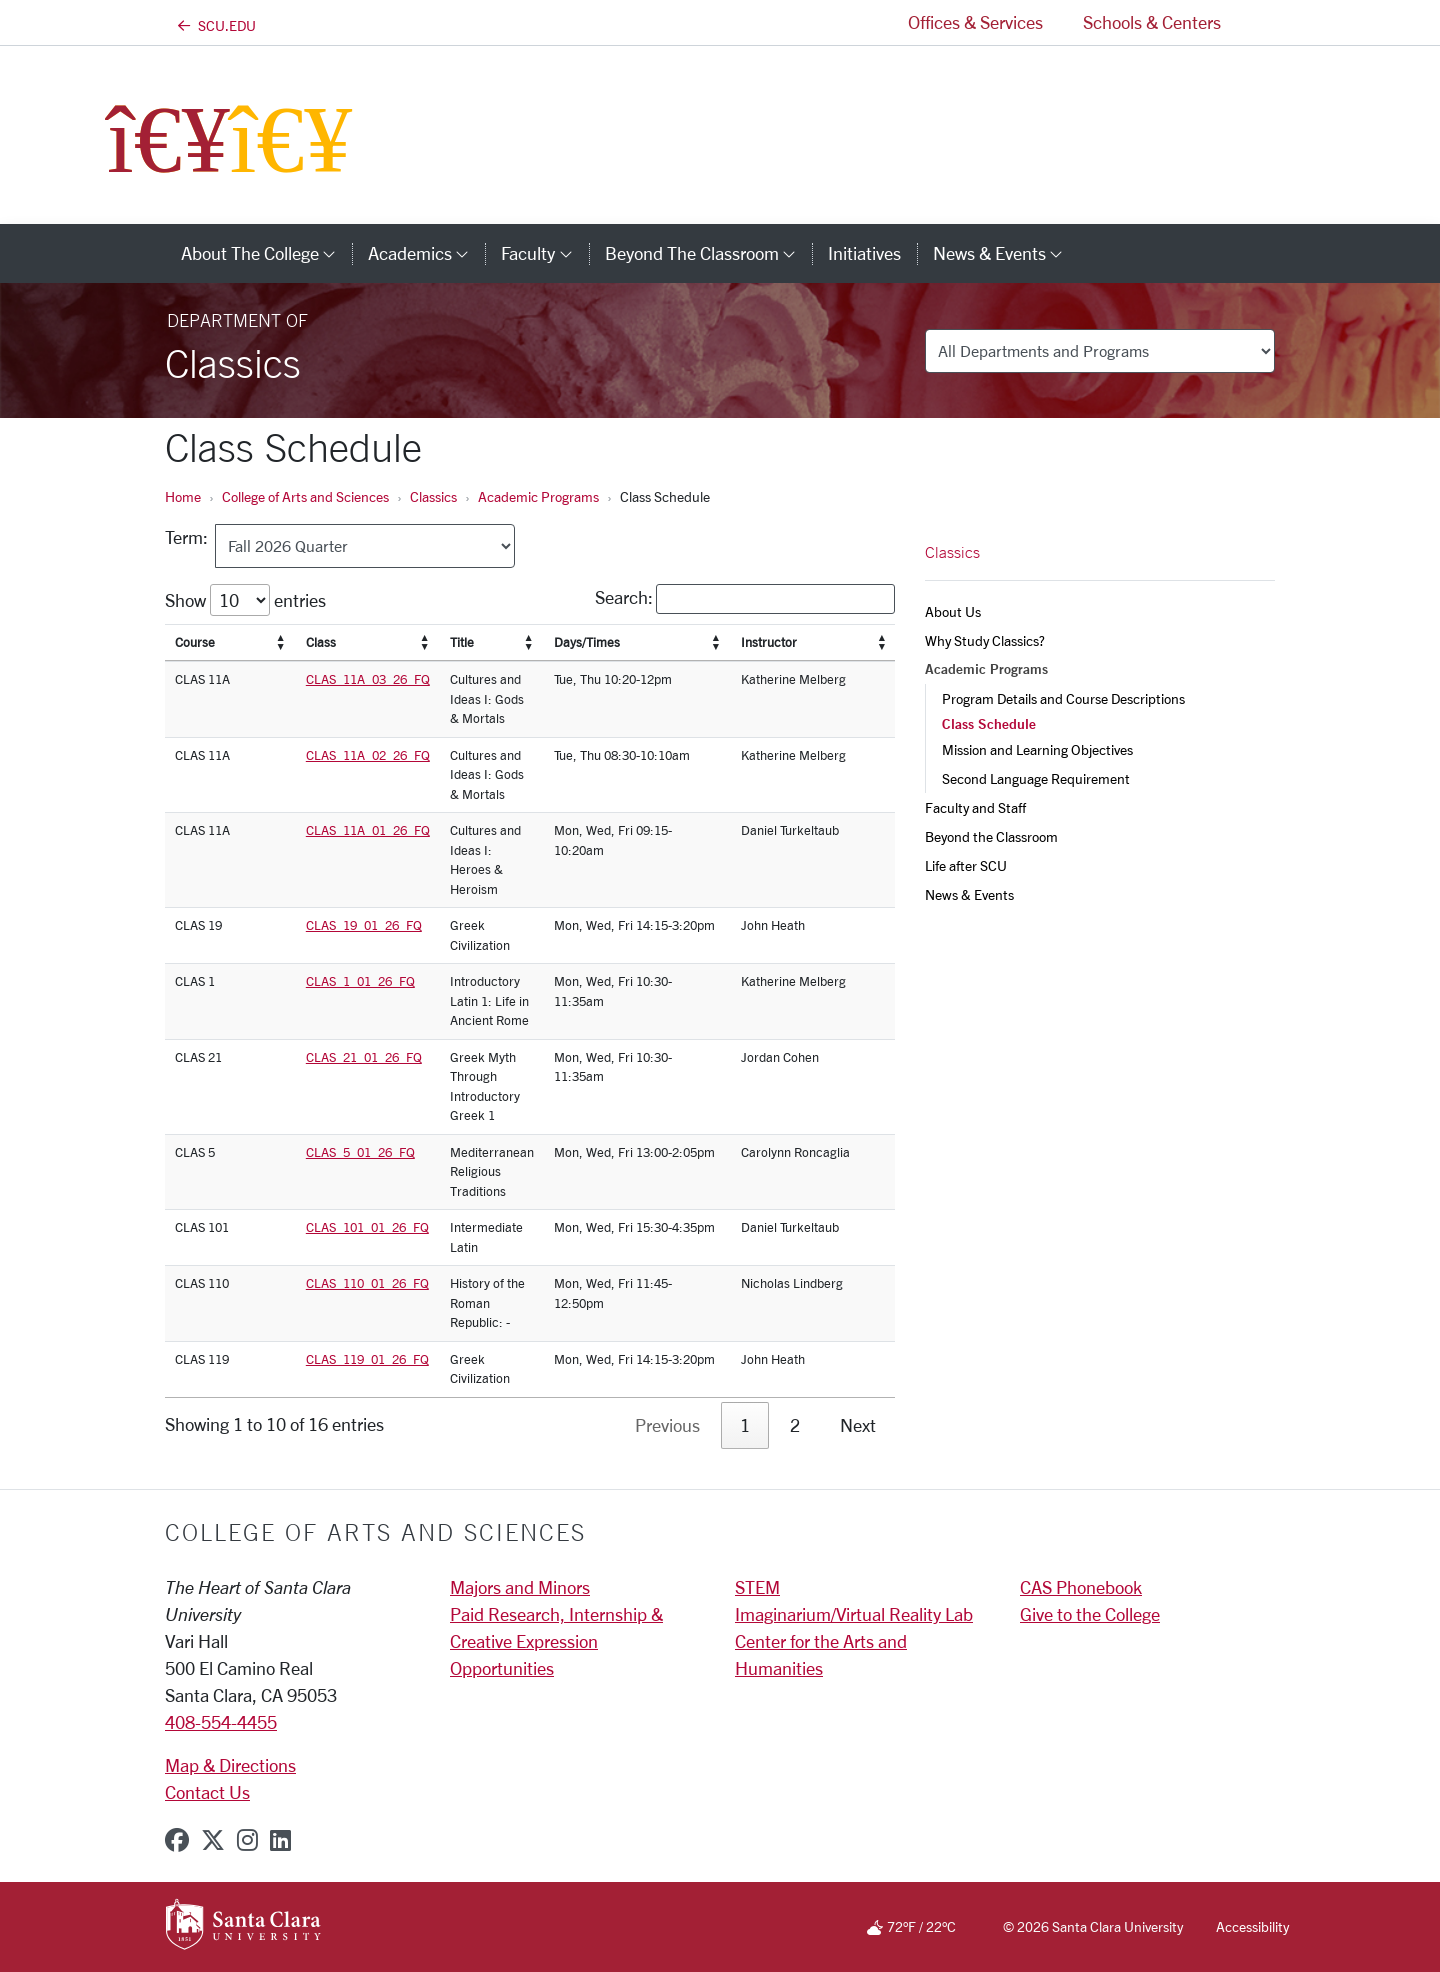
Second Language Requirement (1036, 778)
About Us (953, 611)
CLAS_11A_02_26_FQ (368, 755)
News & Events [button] (1006, 253)
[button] (1258, 22)
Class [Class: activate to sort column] (321, 642)
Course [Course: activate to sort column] (195, 642)
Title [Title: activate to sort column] (462, 642)
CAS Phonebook (1081, 1587)
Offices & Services (975, 22)
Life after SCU (966, 865)
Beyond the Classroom (991, 836)
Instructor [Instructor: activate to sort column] (769, 642)
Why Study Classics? (985, 640)
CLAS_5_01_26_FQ (360, 1152)
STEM (757, 1587)
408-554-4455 (221, 1722)
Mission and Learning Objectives (1037, 749)
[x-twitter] (213, 1840)
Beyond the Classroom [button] (708, 253)
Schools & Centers (1152, 22)
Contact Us (207, 1792)
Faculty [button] (544, 253)
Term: (190, 537)
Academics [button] (426, 253)
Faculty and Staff (975, 807)
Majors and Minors (520, 1587)
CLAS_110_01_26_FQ (367, 1283)
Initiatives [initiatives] (864, 253)
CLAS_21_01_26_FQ (364, 1057)
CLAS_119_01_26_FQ (367, 1359)
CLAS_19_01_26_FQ (364, 925)
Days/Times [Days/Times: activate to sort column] (587, 642)
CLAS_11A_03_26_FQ (368, 679)
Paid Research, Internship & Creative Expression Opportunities (556, 1641)
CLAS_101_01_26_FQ (367, 1227)
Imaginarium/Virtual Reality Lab (854, 1614)
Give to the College (1090, 1614)
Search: (745, 599)
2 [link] (795, 1425)
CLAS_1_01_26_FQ (360, 981)
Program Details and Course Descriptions (1063, 698)
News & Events (969, 894)
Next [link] (858, 1425)
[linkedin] (280, 1840)
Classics (433, 496)
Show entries (245, 600)
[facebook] (177, 1840)
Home (183, 496)
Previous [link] (667, 1425)
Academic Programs (538, 496)
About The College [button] (266, 253)
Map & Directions (230, 1765)
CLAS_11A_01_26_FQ (368, 830)
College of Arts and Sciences (305, 496)
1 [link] (745, 1425)
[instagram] (247, 1840)
